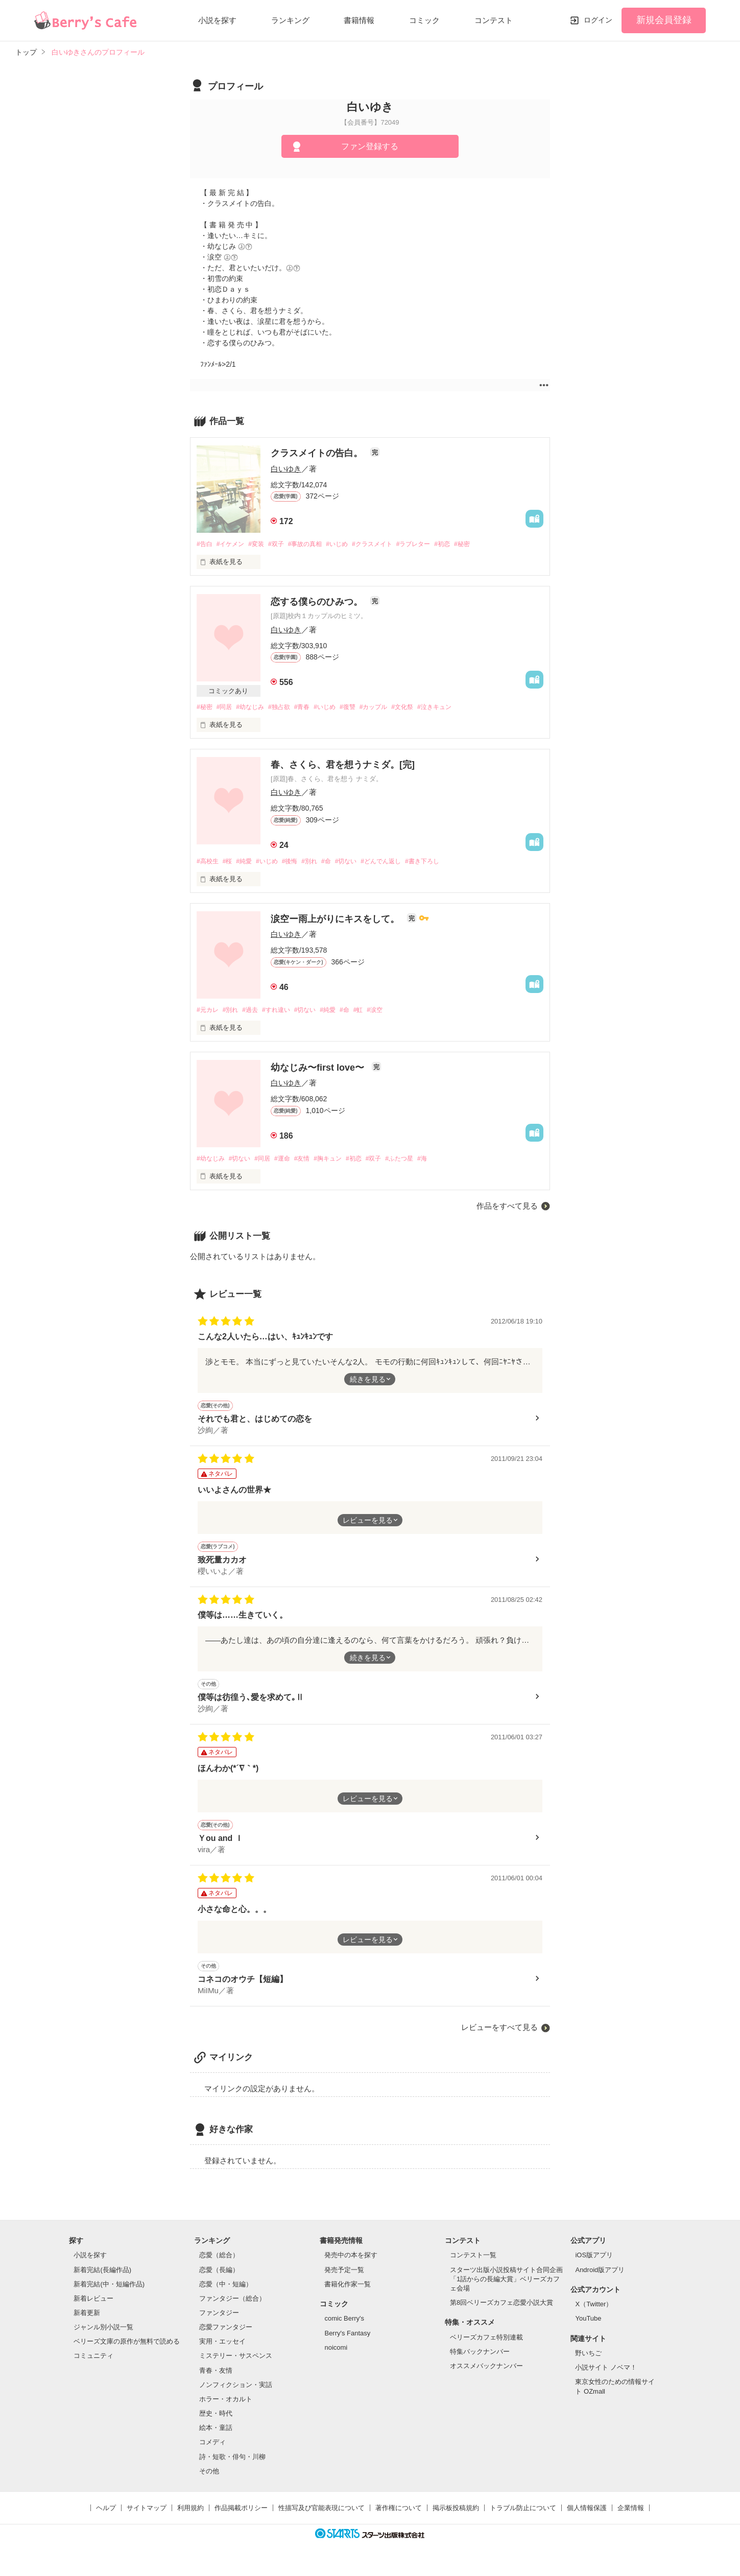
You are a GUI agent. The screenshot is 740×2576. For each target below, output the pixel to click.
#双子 (284, 544)
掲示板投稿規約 (456, 2519)
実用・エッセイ (222, 2352)
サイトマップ (146, 2519)
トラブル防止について (523, 2519)
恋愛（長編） (219, 2280)
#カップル (393, 708)
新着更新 (87, 2324)
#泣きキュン (460, 708)
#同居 (227, 708)
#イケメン (234, 544)
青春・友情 (215, 2381)
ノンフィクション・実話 (235, 2396)
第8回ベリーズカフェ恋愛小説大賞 (501, 2314)
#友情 (313, 1162)
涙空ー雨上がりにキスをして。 (336, 921)
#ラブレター (436, 544)
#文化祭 (425, 708)
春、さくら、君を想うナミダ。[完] (343, 766)
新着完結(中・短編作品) (109, 2295)
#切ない (363, 863)
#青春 (313, 708)
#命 (341, 863)
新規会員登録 (663, 20)
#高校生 (208, 863)
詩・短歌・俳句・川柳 (232, 2467)
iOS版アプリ (594, 2266)
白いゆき (286, 468)
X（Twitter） (593, 2315)
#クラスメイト (390, 544)
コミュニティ (93, 2367)
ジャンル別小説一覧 (103, 2338)
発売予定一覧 (344, 2280)
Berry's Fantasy (347, 2344)
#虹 (376, 1012)
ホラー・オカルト (225, 2410)
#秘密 (490, 544)
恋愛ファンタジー (225, 2338)
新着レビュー (93, 2309)
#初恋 (468, 544)
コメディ (212, 2453)
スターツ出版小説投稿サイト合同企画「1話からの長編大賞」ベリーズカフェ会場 (506, 2290)
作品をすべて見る (507, 1209)
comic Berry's (344, 2329)
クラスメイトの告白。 (318, 453)
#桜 (230, 863)
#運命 (291, 1162)
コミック (424, 20)
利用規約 (190, 2519)
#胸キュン (342, 1162)
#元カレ (208, 1012)
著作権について (398, 2519)
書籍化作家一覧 (347, 2295)
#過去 (255, 1012)
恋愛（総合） (219, 2266)
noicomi (335, 2358)
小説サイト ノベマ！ (606, 2378)
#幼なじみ (256, 708)
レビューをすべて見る (499, 2038)
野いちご (588, 2364)
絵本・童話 (215, 2439)
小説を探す (217, 20)
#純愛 (249, 863)
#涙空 (395, 1012)
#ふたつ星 (422, 1162)
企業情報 (630, 2519)
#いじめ (352, 544)
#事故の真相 (316, 544)
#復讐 (363, 708)
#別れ (322, 863)
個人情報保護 (587, 2519)
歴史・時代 (215, 2424)
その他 (209, 2482)
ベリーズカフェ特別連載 (486, 2348)
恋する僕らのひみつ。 (318, 603)
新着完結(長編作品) (102, 2280)
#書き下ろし (446, 863)
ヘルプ (106, 2519)
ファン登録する (369, 146)
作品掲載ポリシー (241, 2519)
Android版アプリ (600, 2280)
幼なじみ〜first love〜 (319, 1071)
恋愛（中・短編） (225, 2295)
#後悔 (300, 863)
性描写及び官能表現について (321, 2519)
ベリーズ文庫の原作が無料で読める (127, 2352)
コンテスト (493, 20)
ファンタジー (219, 2324)
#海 (447, 1162)
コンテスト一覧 (473, 2266)
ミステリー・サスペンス (235, 2367)
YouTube (588, 2329)
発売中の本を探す (350, 2266)
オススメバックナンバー (486, 2377)
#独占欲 (288, 708)
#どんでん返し (401, 863)
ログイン (598, 20)
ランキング (290, 20)
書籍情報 (359, 20)
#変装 (262, 544)
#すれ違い (285, 1012)
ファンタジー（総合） (232, 2309)
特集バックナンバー (480, 2363)
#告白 (205, 544)
